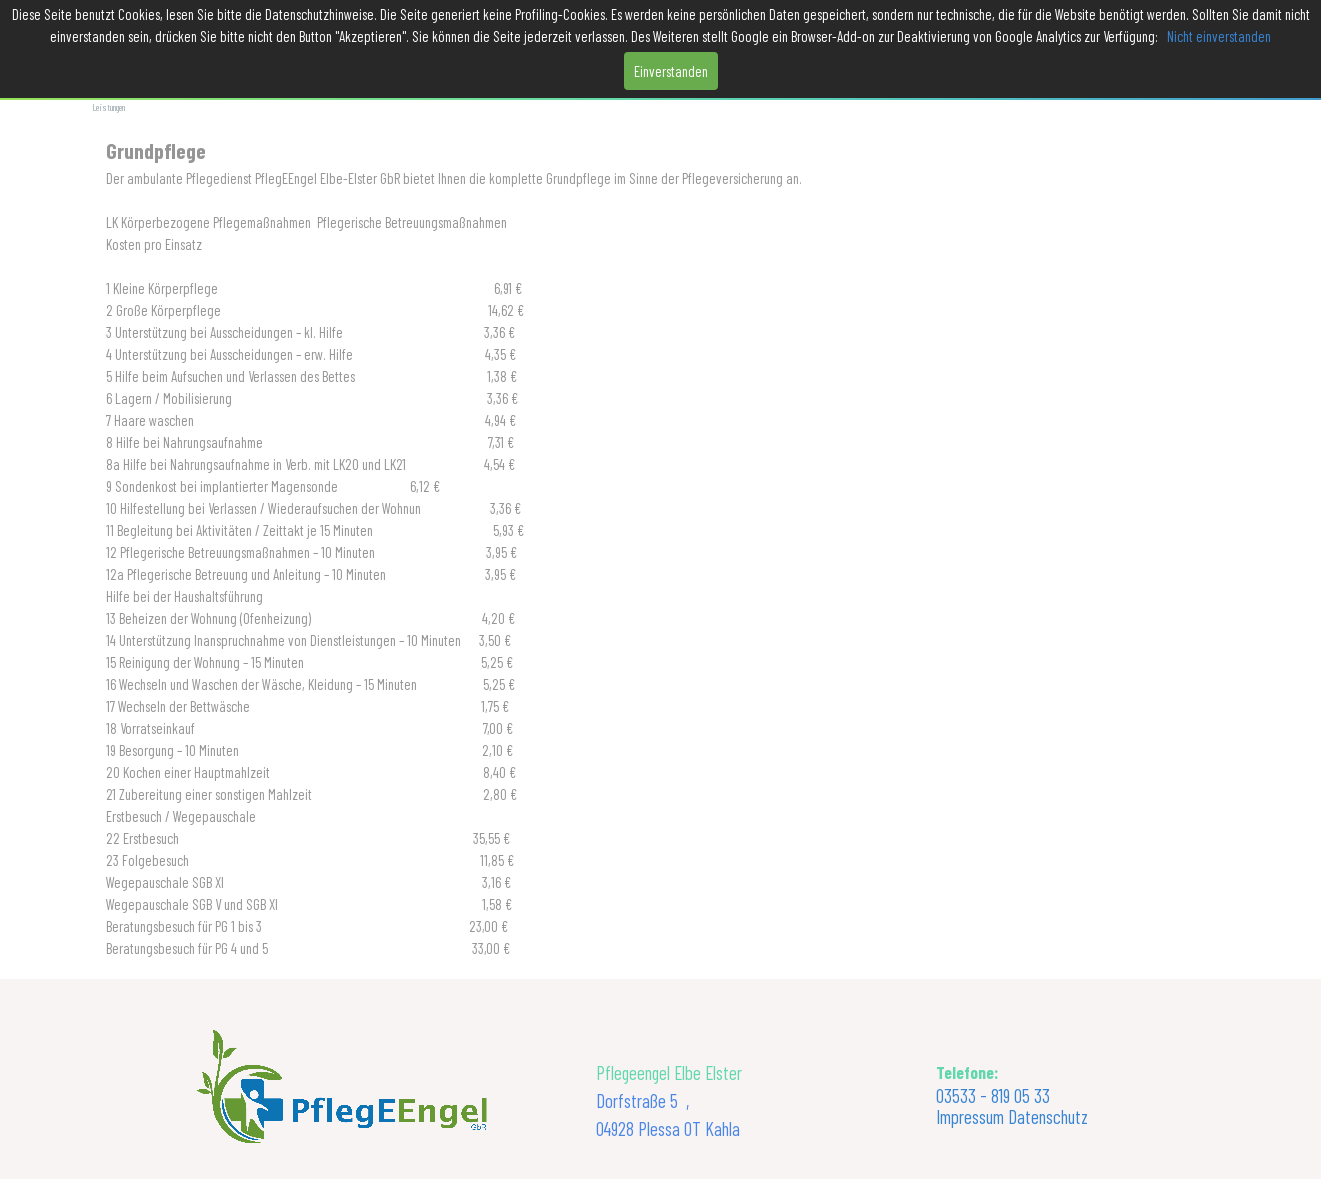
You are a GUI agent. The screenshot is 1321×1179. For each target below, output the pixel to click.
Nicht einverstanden (1219, 36)
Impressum (970, 1116)
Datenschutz (1048, 1116)
